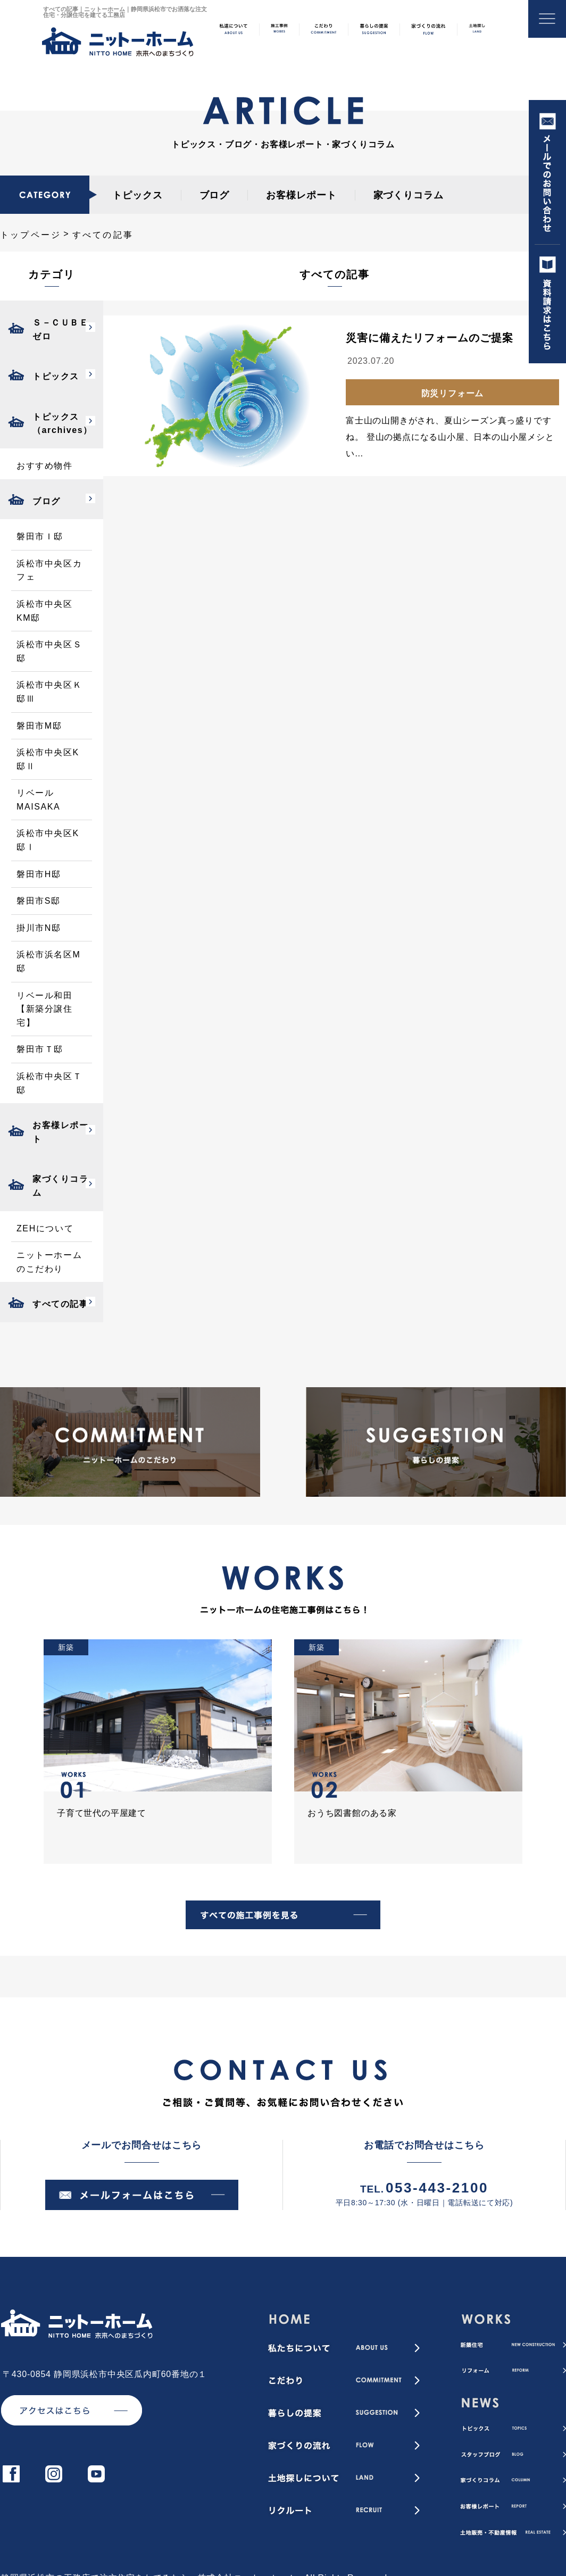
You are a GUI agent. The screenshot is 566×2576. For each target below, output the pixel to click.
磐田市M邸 (39, 725)
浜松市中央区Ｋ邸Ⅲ (49, 691)
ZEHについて (44, 1228)
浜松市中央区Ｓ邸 (49, 651)
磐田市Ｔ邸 (39, 1049)
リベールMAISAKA (38, 799)
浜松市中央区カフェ (49, 570)
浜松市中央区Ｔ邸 (49, 1083)
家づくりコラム (408, 195)
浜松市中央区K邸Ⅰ (47, 840)
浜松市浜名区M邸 (48, 961)
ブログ (214, 195)
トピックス (137, 195)
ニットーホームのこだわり (49, 1262)
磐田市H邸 (38, 874)
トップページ (30, 234)
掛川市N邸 (38, 927)
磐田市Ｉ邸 (39, 536)
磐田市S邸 (38, 900)
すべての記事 (60, 1303)
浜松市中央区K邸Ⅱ (47, 759)
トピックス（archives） (62, 423)
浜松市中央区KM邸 (44, 610)
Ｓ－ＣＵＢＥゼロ (60, 329)
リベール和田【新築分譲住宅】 (44, 1009)
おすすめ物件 (44, 465)
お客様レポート (301, 195)
